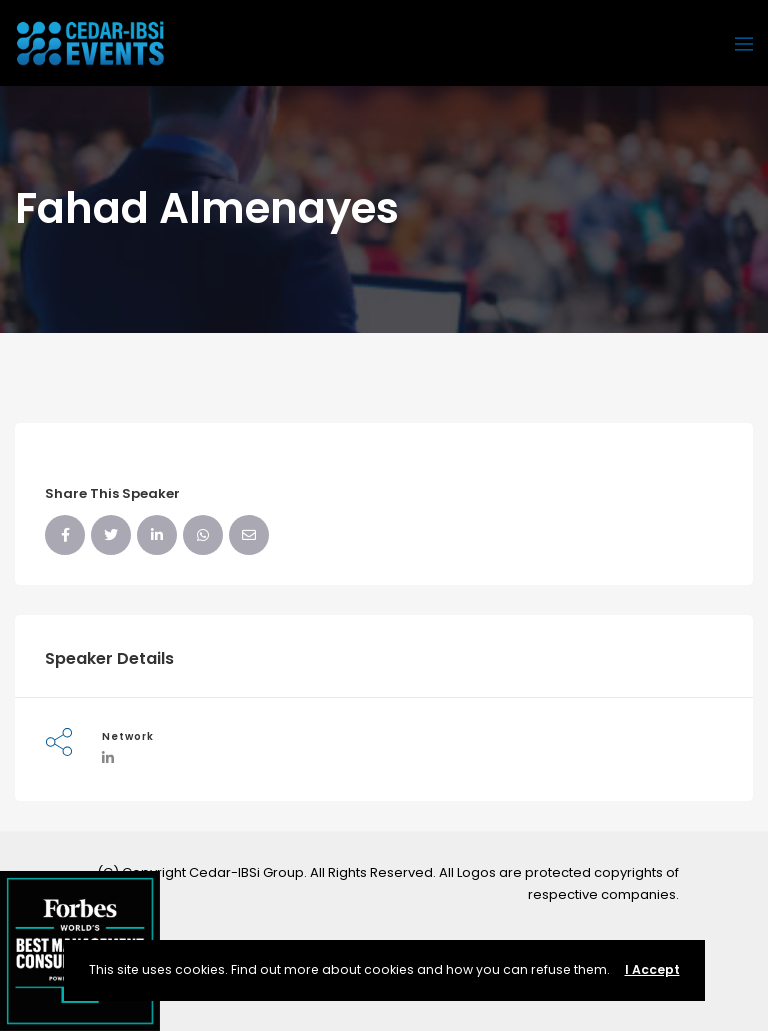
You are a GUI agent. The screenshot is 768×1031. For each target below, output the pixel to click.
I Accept (652, 969)
